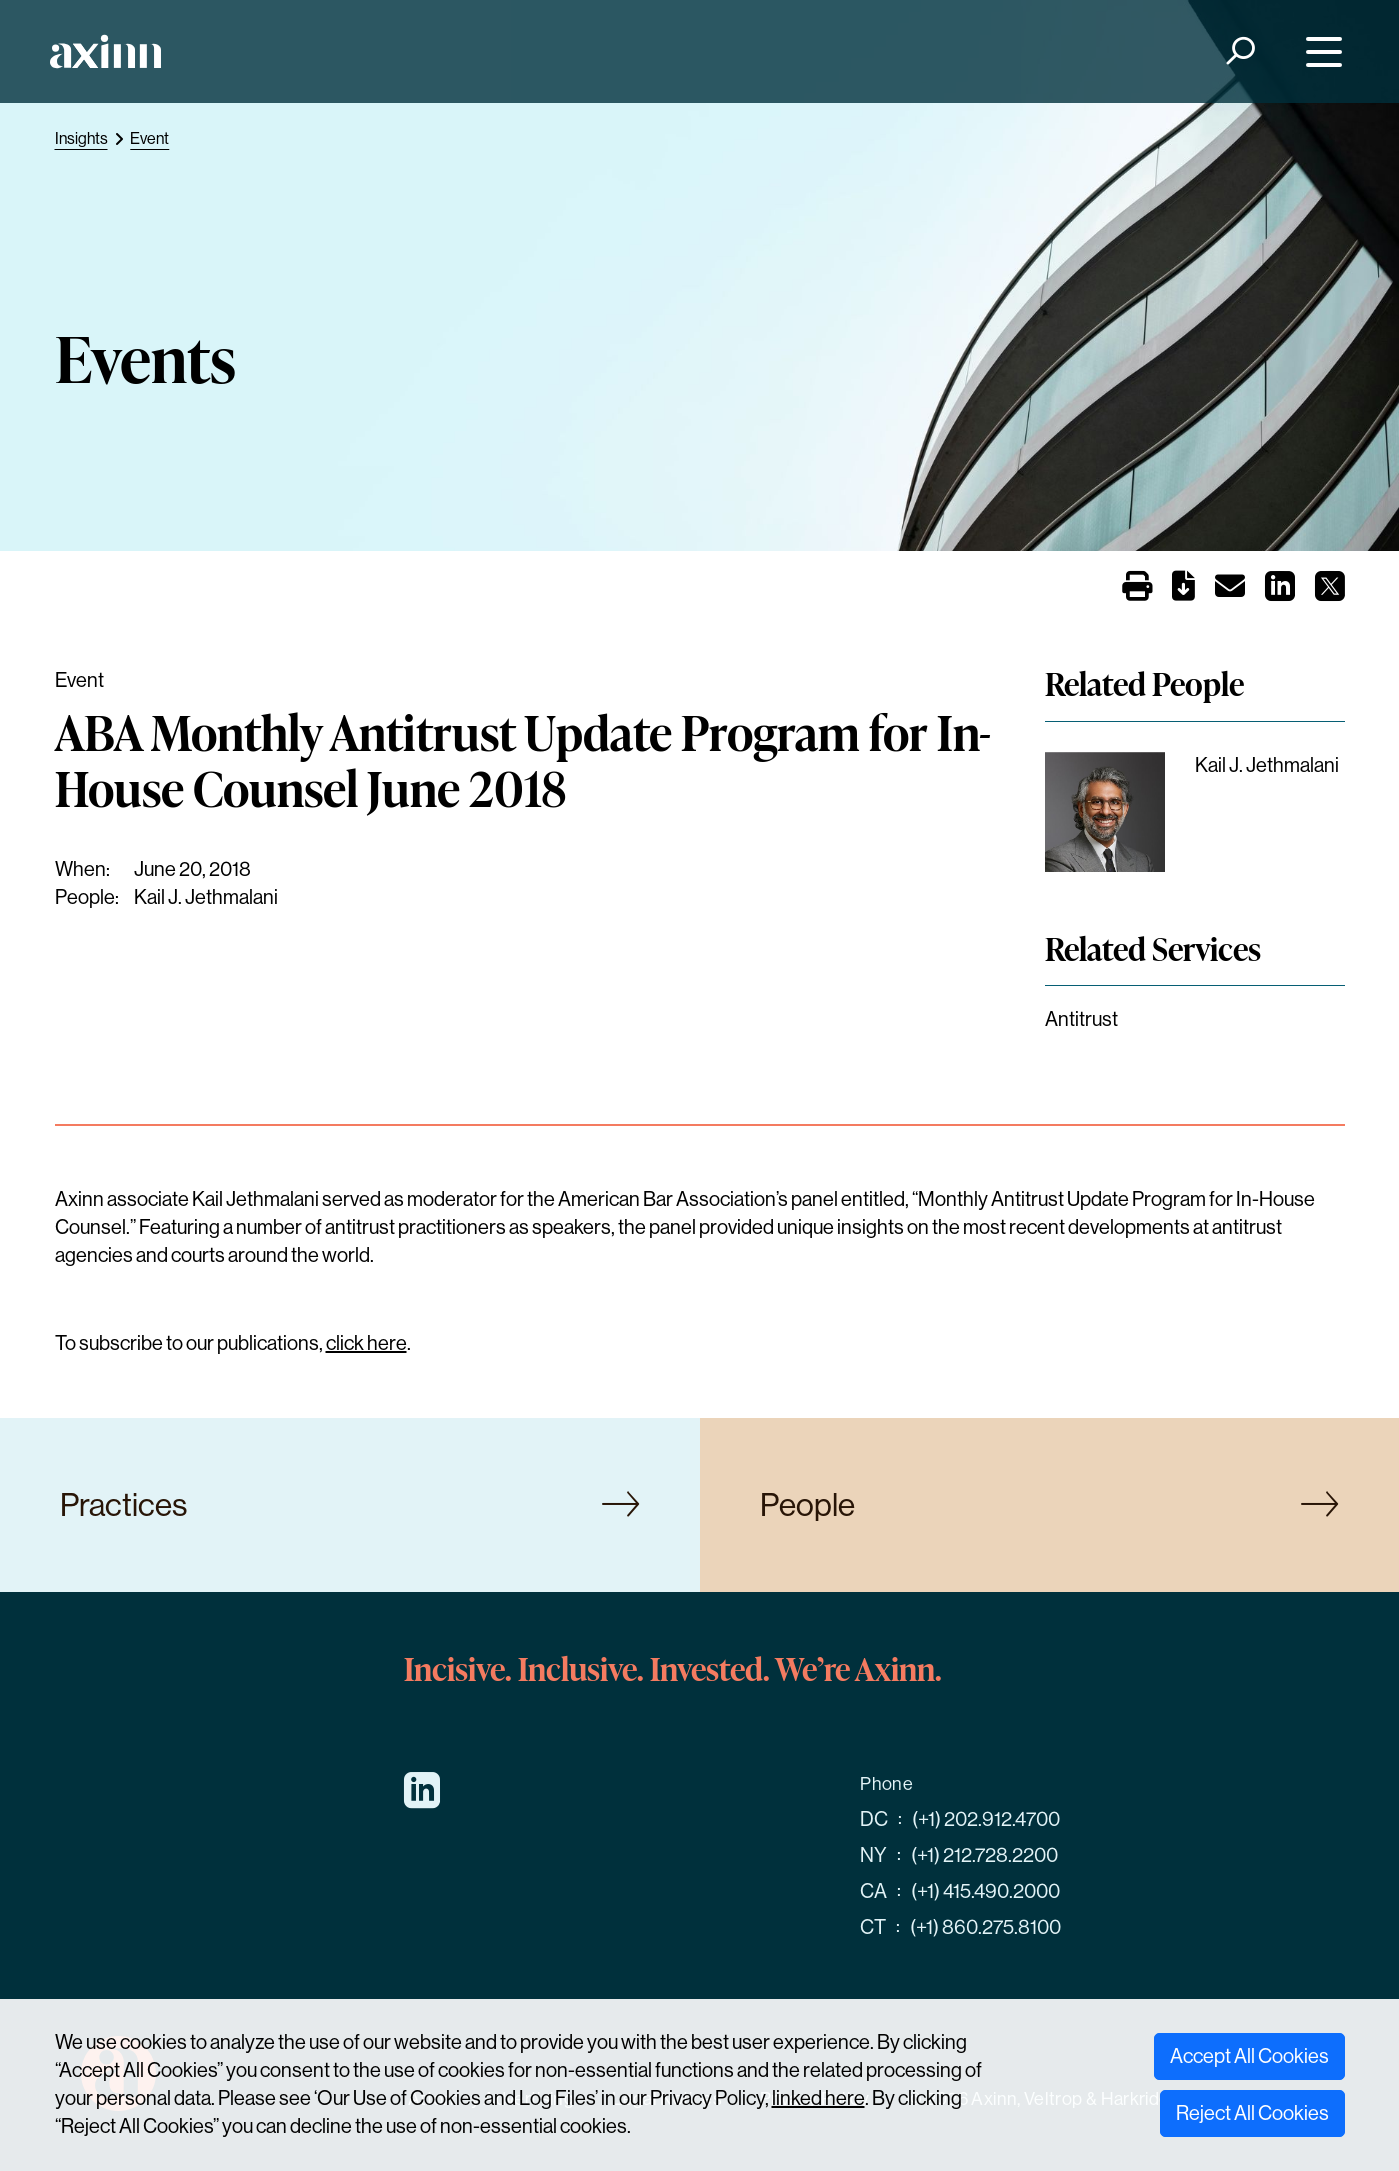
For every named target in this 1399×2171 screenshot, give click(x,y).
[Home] (105, 51)
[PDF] (1183, 590)
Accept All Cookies (1249, 2056)
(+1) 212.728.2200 (984, 1855)
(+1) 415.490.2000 (985, 1891)
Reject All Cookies (1252, 2113)
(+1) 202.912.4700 (986, 1819)
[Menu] (1318, 51)
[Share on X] (1330, 592)
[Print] (1137, 588)
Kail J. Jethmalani (206, 897)
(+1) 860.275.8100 (985, 1927)
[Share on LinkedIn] (1280, 592)
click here (366, 1343)
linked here (818, 2098)
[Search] (1238, 51)
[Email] (1230, 590)
